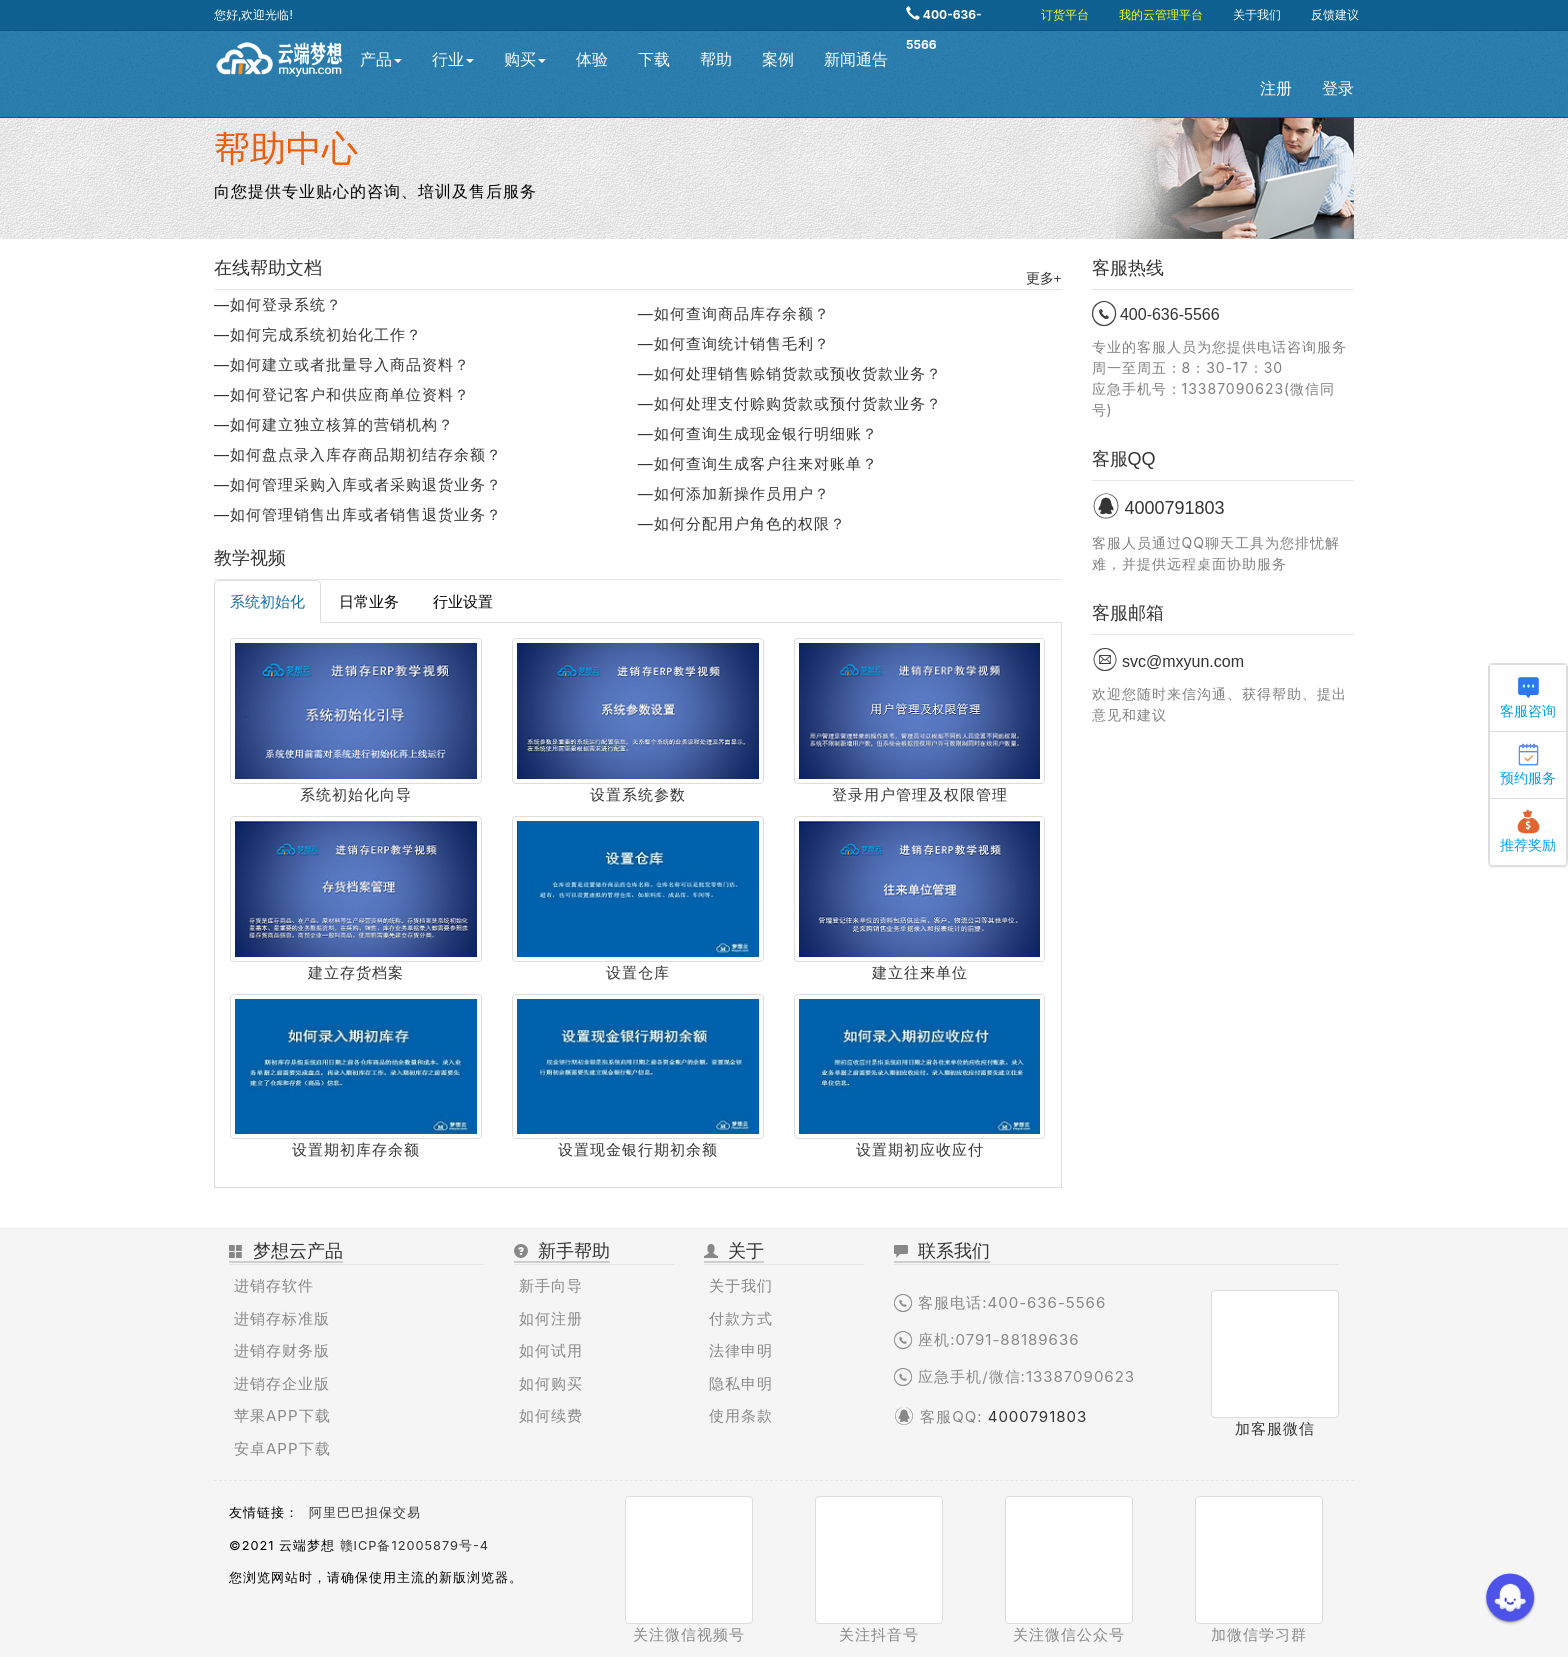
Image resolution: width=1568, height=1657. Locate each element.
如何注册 (551, 1318)
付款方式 (741, 1318)
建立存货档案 (356, 972)
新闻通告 (856, 59)
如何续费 (551, 1415)
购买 (525, 59)
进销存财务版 (282, 1350)
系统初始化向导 (356, 794)
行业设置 (463, 601)
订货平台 (1065, 14)
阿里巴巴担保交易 (365, 1512)
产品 (381, 59)
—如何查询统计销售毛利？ (734, 343)
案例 (778, 59)
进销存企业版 (282, 1383)
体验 (592, 59)
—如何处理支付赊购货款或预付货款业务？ (790, 403)
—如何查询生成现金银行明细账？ (758, 433)
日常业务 (369, 601)
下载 (654, 59)
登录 (1338, 88)
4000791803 (1038, 1416)
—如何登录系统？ (278, 304)
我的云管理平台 (1161, 14)
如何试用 (551, 1350)
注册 (1276, 88)
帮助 (716, 59)
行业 (453, 59)
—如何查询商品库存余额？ (734, 313)
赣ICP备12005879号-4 (414, 1545)
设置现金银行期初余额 (638, 1149)
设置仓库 (638, 972)
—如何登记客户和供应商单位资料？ (342, 394)
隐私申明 (741, 1383)
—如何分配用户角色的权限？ (742, 523)
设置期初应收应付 (920, 1149)
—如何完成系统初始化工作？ (318, 334)
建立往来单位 (920, 972)
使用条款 (741, 1415)
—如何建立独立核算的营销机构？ (334, 424)
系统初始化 (267, 601)
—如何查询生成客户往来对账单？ (758, 463)
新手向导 (551, 1285)
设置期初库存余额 (356, 1149)
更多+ (1044, 278)
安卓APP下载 (282, 1448)
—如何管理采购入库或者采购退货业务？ (358, 484)
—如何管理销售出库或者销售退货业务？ (358, 514)
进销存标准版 (282, 1318)
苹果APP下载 (282, 1415)
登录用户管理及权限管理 (920, 794)
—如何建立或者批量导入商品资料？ (342, 364)
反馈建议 (1335, 14)
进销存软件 (274, 1285)
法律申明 (741, 1350)
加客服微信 (1275, 1428)
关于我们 (1257, 14)
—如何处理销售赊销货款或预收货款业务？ (790, 373)
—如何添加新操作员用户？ (734, 493)
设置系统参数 (638, 794)
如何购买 (551, 1383)
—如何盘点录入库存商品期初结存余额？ (358, 454)
